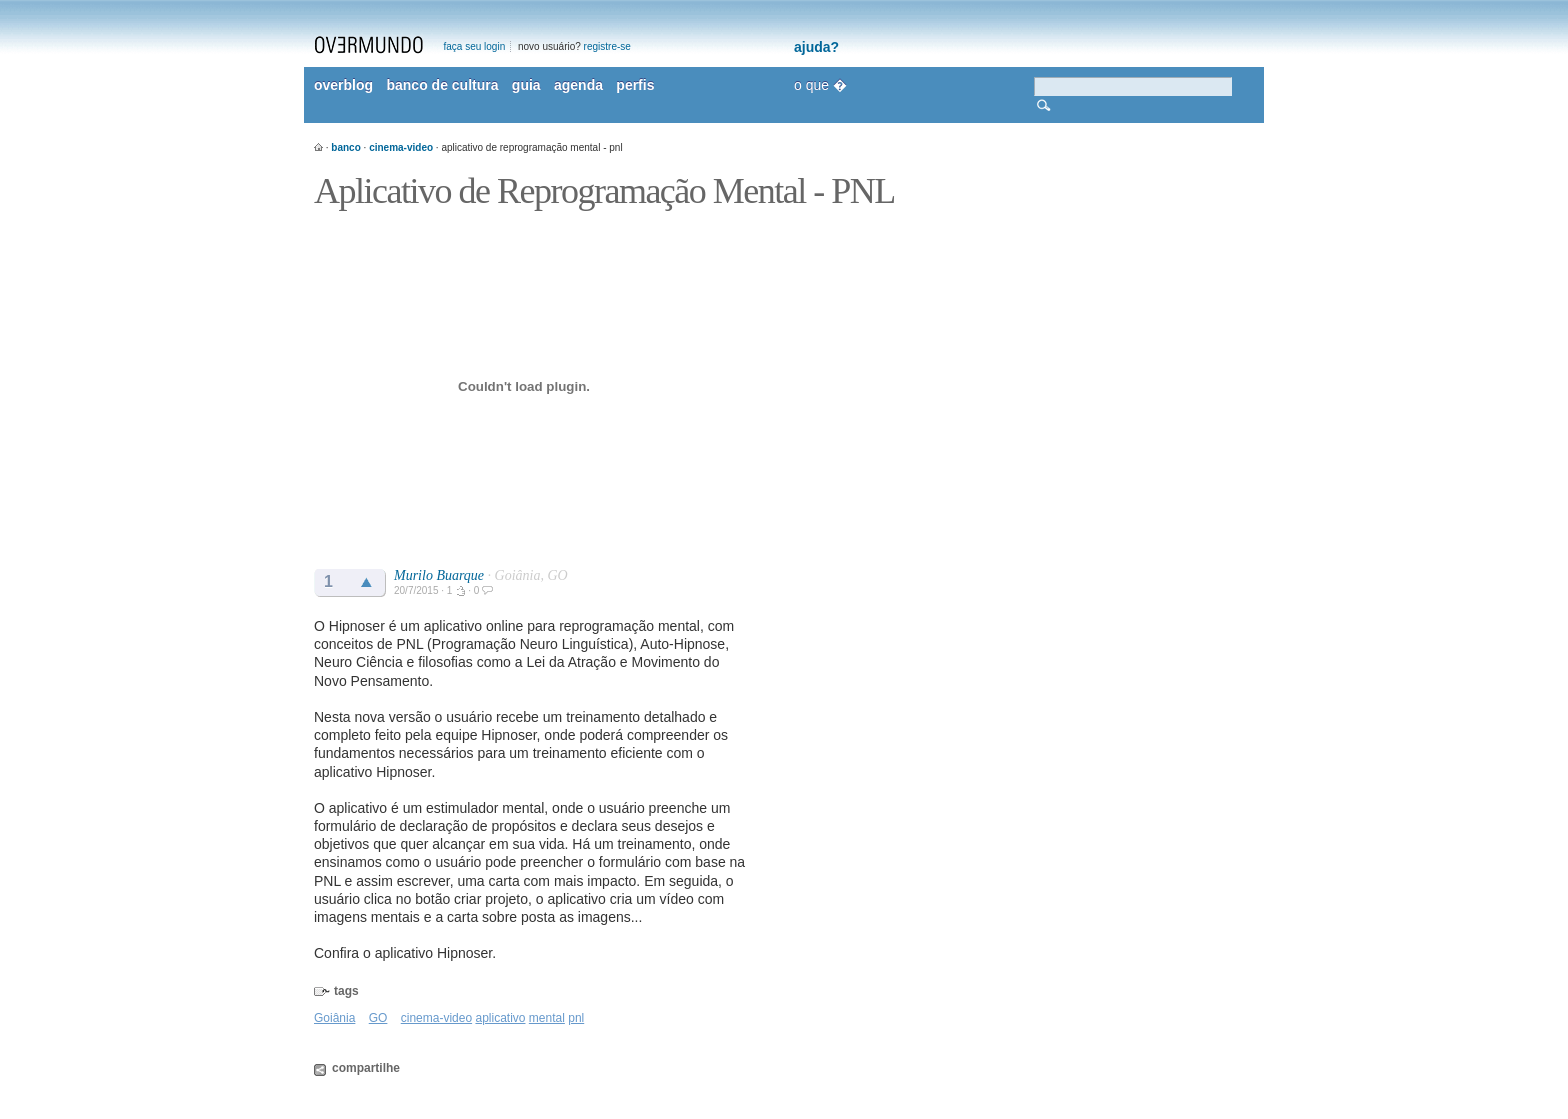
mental (547, 1018)
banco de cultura (442, 85)
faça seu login (475, 46)
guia (526, 85)
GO (378, 1018)
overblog (343, 85)
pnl (576, 1018)
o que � (820, 85)
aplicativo (500, 1018)
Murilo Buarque (439, 575)
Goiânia (334, 1018)
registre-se (607, 46)
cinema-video (401, 147)
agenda (578, 85)
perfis (635, 85)
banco (345, 147)
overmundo (369, 45)
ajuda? (816, 47)
